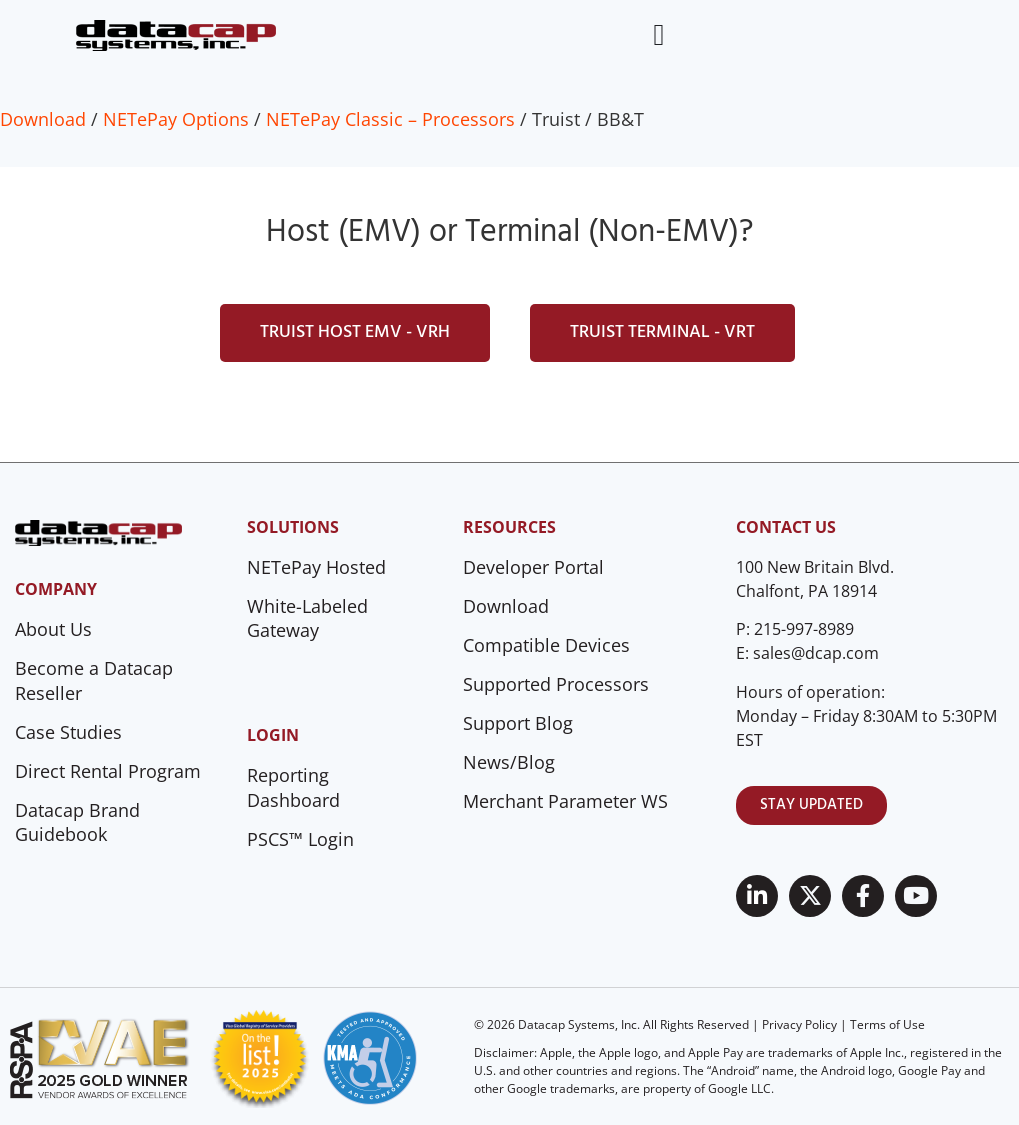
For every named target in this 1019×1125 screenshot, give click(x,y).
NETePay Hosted (316, 567)
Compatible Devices (546, 645)
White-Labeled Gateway (307, 618)
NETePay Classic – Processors (390, 119)
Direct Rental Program (108, 771)
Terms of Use (887, 1024)
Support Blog (518, 723)
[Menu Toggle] (658, 35)
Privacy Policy (799, 1024)
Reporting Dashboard (293, 787)
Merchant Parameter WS (565, 801)
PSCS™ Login (300, 839)
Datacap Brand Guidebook (77, 822)
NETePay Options (176, 119)
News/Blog (509, 762)
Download (43, 119)
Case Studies (68, 732)
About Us (53, 629)
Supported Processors (556, 684)
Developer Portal (533, 567)
